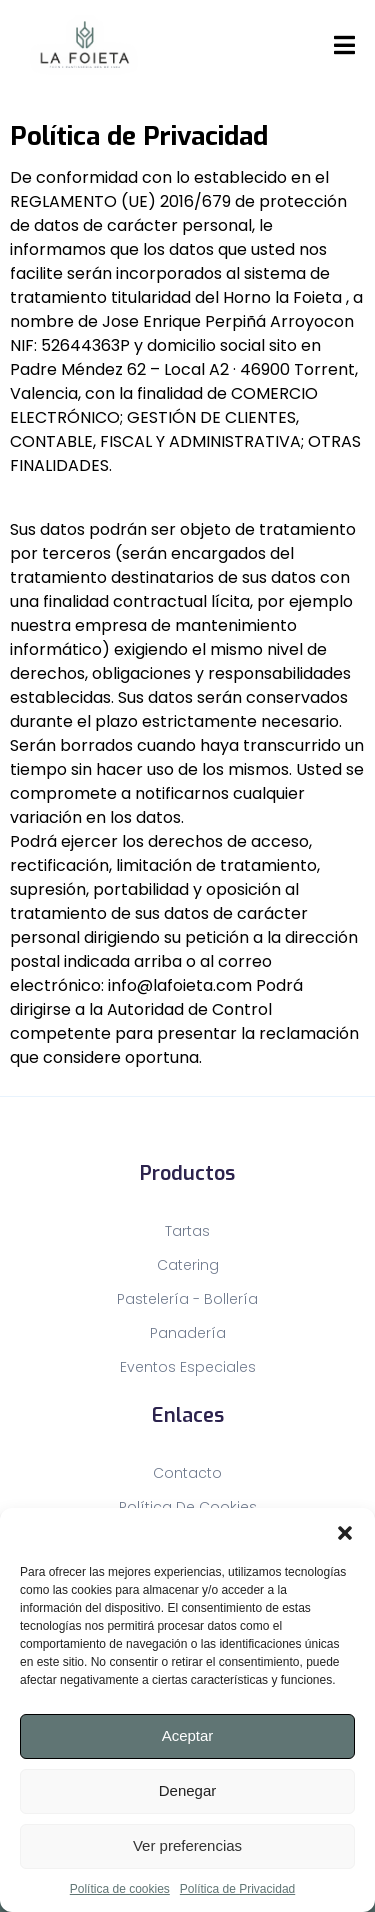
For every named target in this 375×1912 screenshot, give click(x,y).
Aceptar (188, 1735)
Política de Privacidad (237, 1889)
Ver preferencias (187, 1845)
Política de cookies (120, 1889)
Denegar (188, 1790)
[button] (345, 1533)
